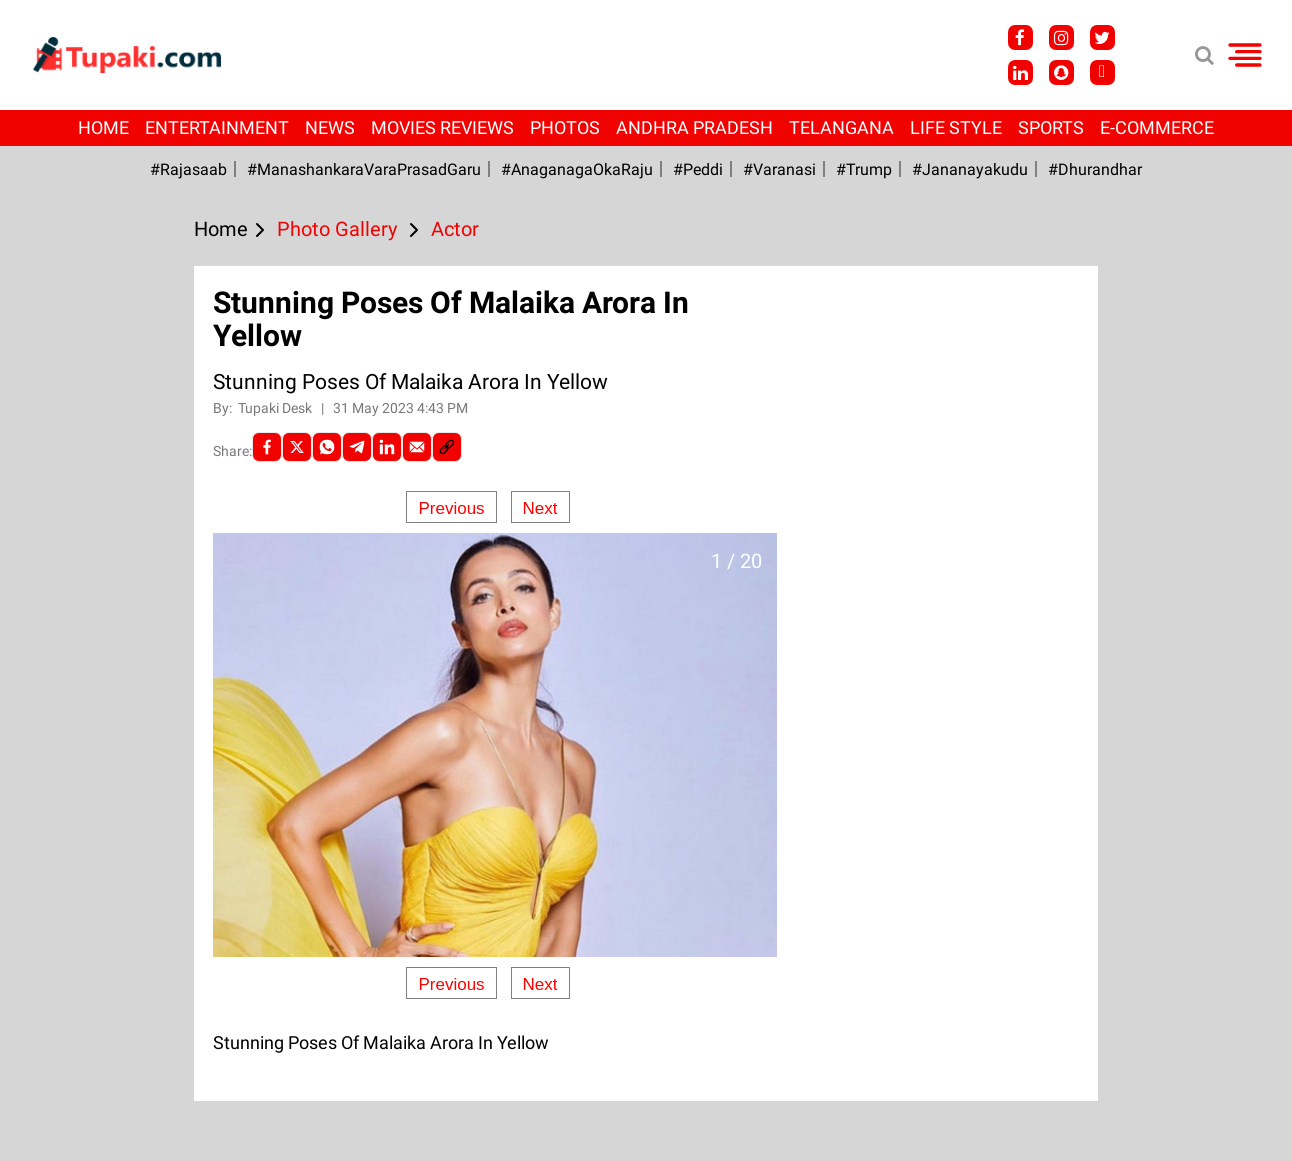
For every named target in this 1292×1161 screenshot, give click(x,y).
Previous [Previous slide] (451, 508)
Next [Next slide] (540, 508)
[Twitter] (297, 447)
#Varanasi (779, 169)
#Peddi (698, 169)
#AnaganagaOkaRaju (577, 169)
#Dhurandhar (1095, 169)
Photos (565, 127)
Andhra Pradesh (694, 127)
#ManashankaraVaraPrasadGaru (364, 169)
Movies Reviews (442, 127)
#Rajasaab (188, 169)
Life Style (956, 127)
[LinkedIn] (387, 447)
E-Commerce (1157, 127)
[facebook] (267, 447)
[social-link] (447, 447)
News (330, 127)
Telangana (841, 127)
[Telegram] (357, 447)
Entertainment (217, 127)
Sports (1051, 127)
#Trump (864, 169)
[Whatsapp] (327, 447)
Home (103, 127)
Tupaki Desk (276, 408)
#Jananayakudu (970, 169)
